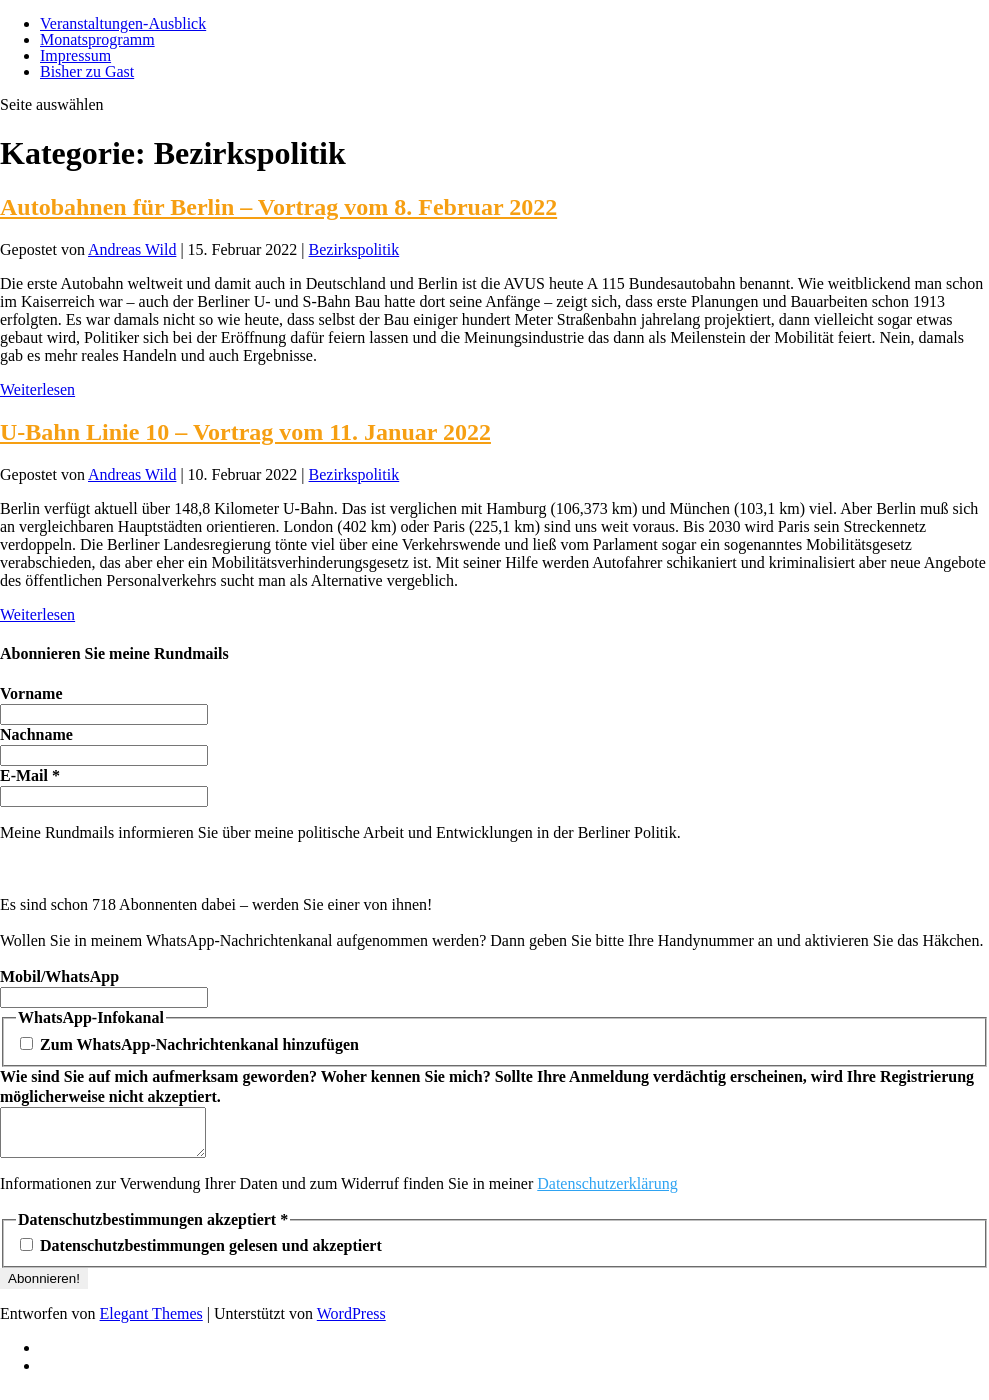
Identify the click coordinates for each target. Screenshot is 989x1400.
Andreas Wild (132, 249)
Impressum (75, 55)
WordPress (351, 1322)
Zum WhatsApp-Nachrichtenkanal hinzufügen (189, 1044)
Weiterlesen (37, 389)
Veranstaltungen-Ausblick (123, 23)
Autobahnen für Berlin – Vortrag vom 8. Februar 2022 (278, 207)
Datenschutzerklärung (607, 1192)
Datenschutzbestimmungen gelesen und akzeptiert (201, 1254)
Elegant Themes (151, 1322)
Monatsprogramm (97, 39)
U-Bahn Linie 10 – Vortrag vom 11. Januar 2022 (245, 432)
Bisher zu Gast (87, 71)
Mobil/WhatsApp (59, 976)
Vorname (31, 693)
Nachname (36, 734)
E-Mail (30, 775)
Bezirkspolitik (354, 249)
